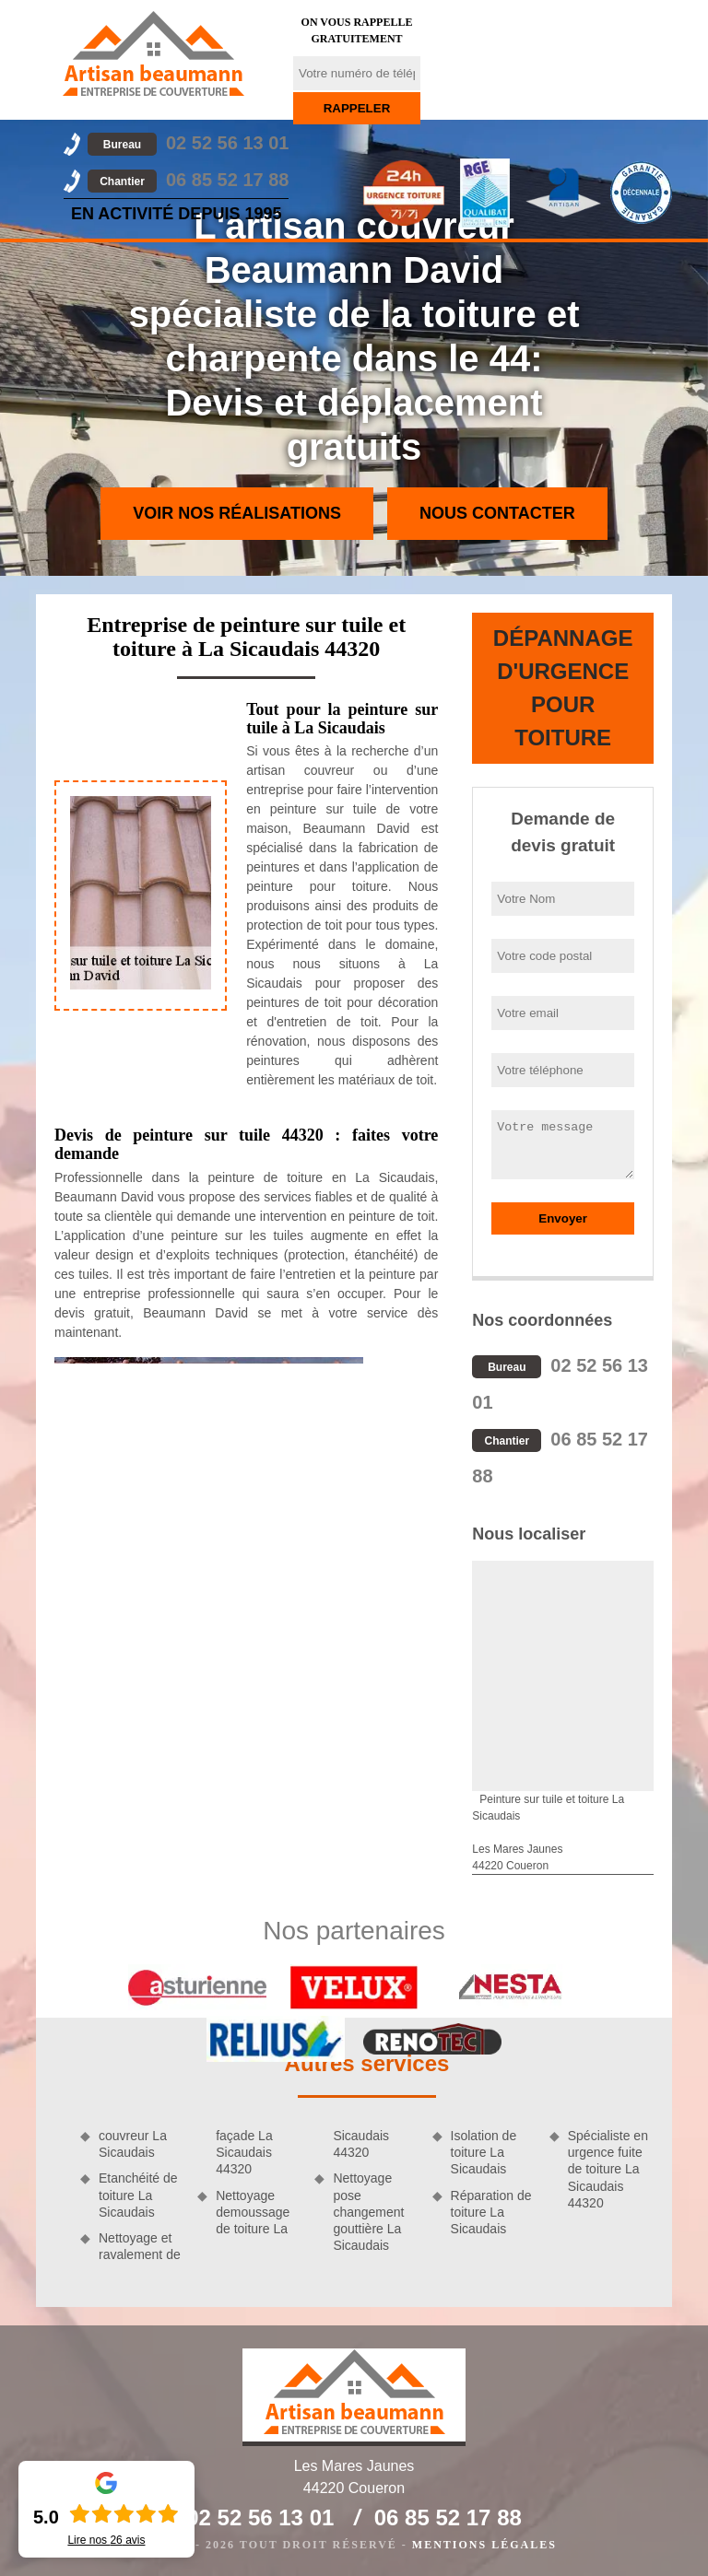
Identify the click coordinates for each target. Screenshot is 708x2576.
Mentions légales (484, 2544)
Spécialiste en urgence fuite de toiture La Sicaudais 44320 (608, 2169)
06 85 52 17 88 (188, 180)
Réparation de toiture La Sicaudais (491, 2212)
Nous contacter (497, 513)
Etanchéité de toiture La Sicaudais (138, 2195)
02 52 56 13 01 (188, 143)
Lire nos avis (106, 2540)
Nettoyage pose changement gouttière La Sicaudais (368, 2212)
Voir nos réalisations (237, 513)
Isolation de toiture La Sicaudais (484, 2152)
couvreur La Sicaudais (133, 2144)
